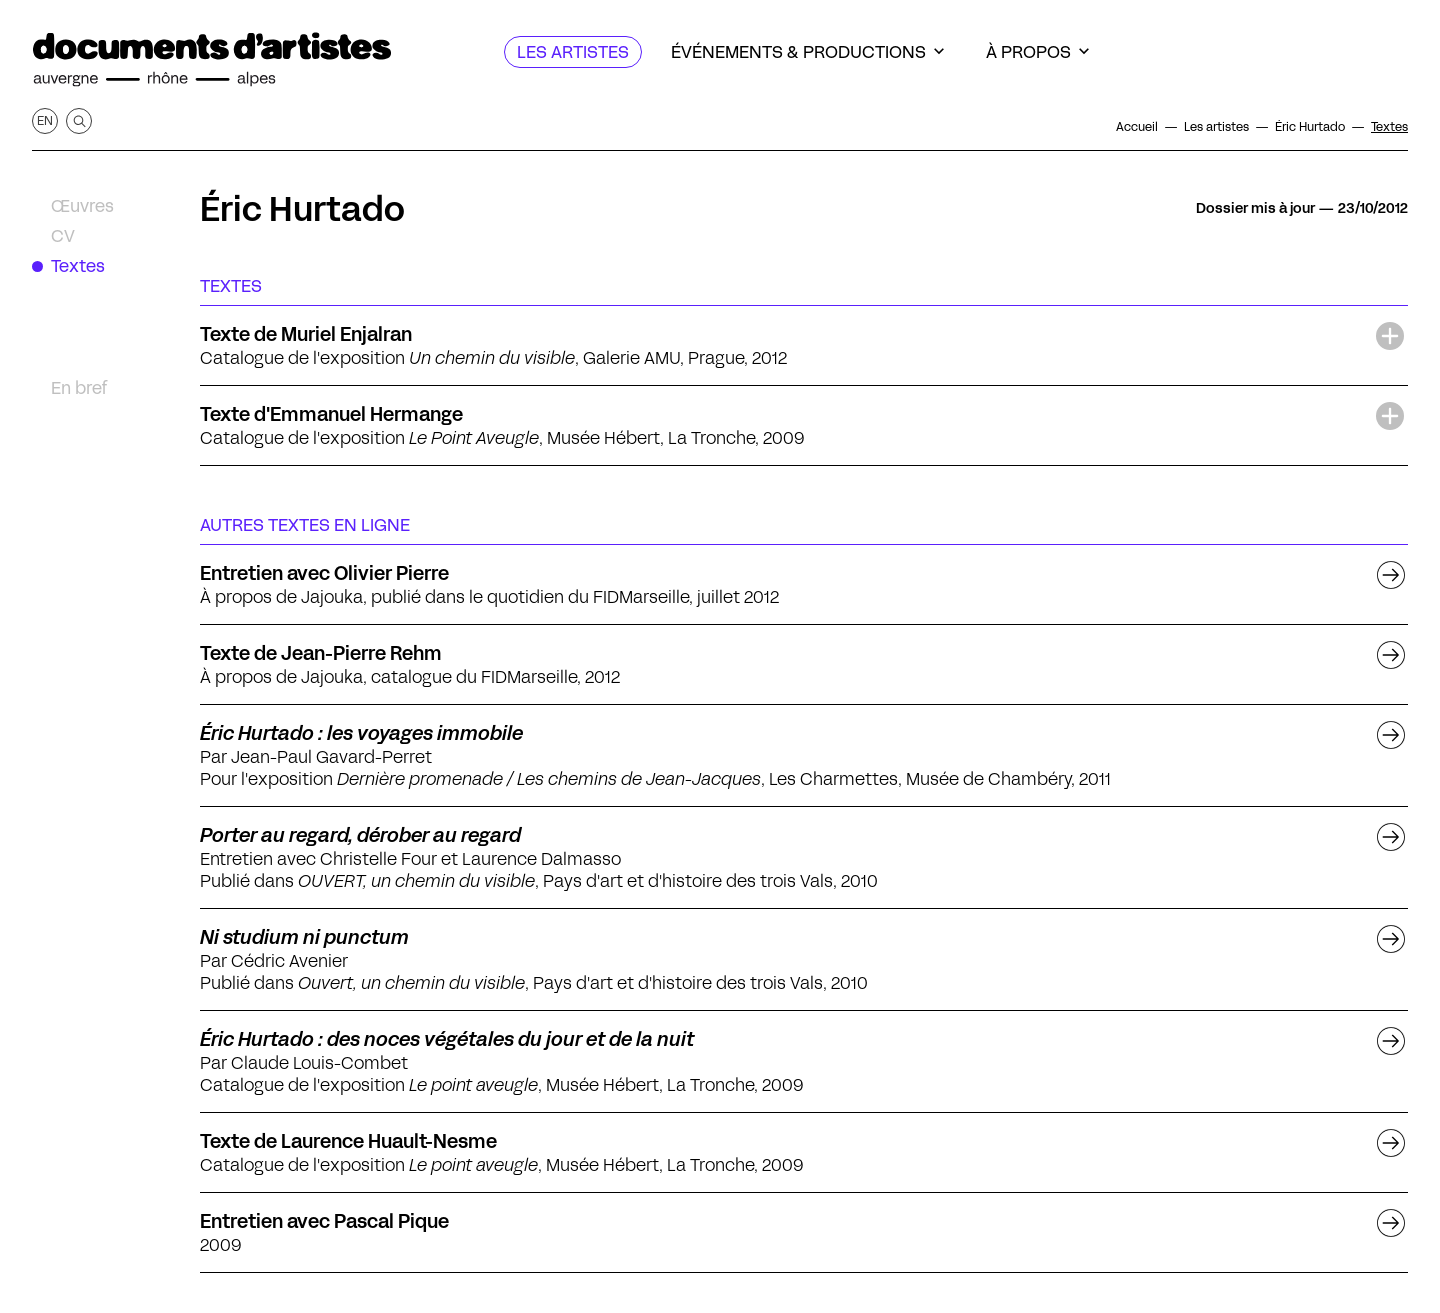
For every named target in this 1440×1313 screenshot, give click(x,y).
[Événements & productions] (807, 52)
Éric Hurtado (302, 209)
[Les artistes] (573, 52)
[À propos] (1037, 52)
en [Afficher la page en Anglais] (45, 120)
